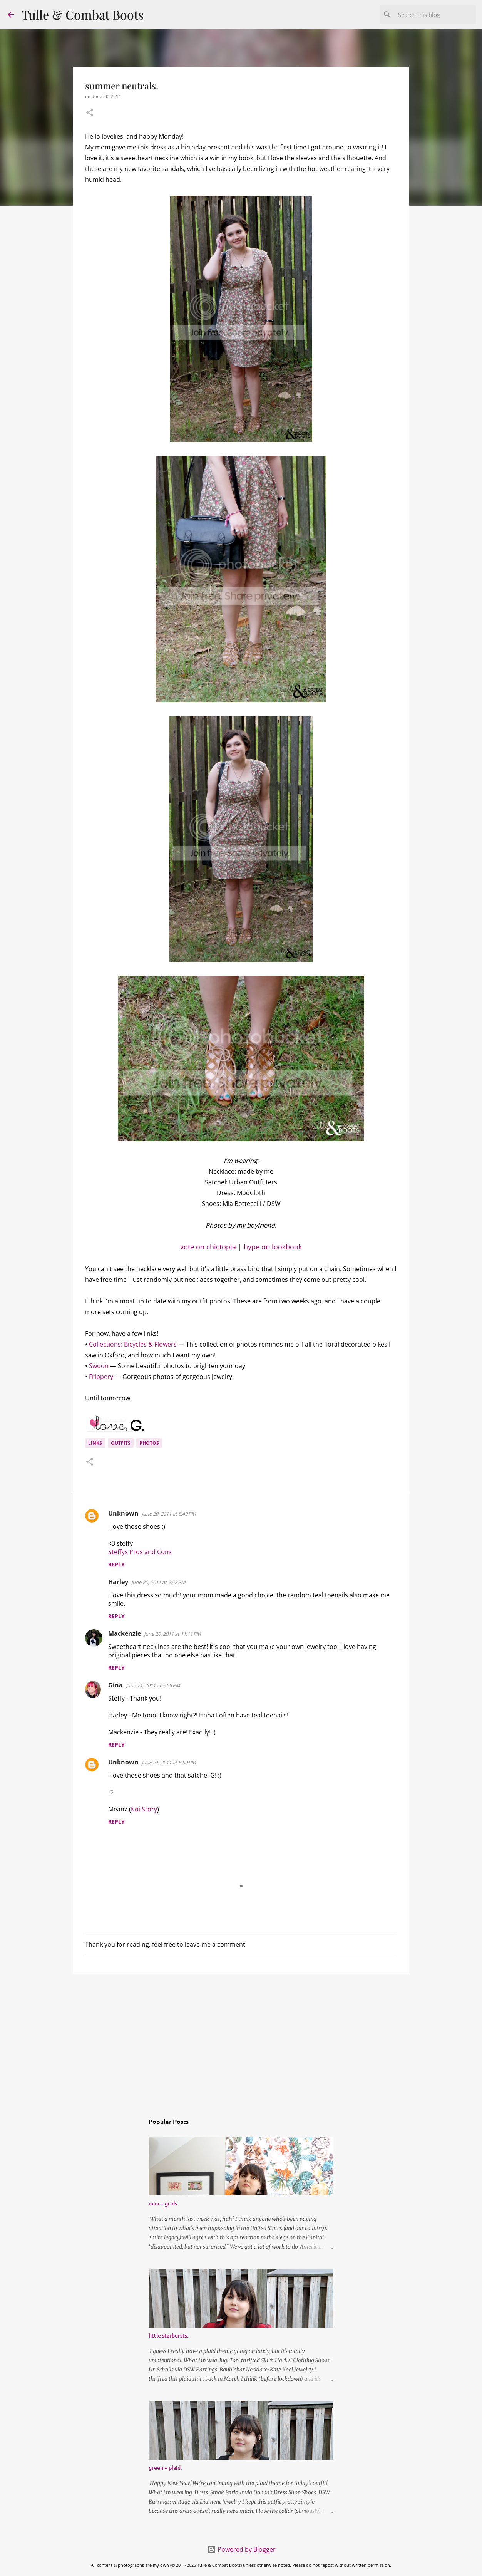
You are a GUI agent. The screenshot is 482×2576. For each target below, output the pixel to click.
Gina (115, 1685)
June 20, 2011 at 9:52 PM (158, 1582)
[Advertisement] (241, 2039)
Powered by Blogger (241, 2549)
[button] (89, 113)
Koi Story (144, 1809)
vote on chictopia (208, 1246)
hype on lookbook (273, 1246)
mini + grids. (164, 2203)
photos (149, 1443)
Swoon (99, 1366)
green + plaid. (165, 2467)
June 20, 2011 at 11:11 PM (172, 1633)
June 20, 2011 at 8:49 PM (169, 1513)
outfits (121, 1443)
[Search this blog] (435, 14)
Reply (116, 1564)
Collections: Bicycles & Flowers (133, 1344)
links (95, 1443)
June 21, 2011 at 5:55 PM (153, 1685)
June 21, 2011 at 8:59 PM (169, 1762)
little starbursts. (169, 2335)
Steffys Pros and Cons (140, 1552)
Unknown (123, 1513)
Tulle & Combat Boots (83, 14)
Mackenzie (124, 1633)
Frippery (101, 1376)
